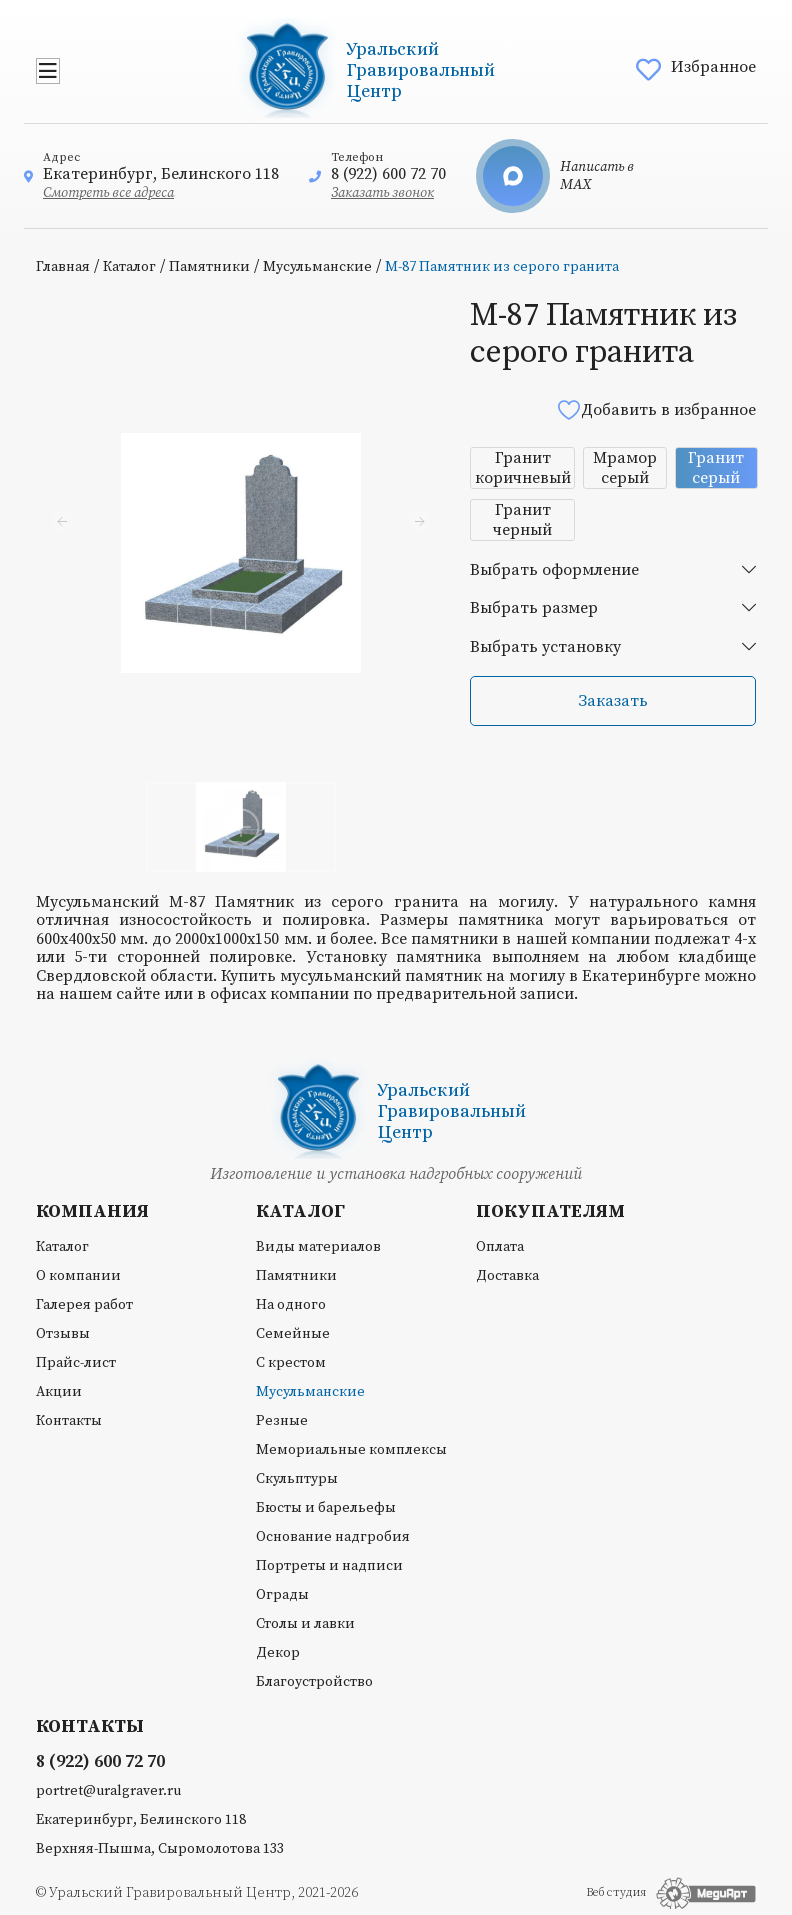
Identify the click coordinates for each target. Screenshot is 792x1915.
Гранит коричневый (523, 468)
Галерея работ (84, 1305)
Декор (278, 1653)
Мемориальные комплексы (351, 1450)
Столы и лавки (305, 1624)
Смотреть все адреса (108, 193)
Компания (92, 1212)
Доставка (507, 1276)
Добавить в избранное (656, 409)
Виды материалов (318, 1247)
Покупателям (550, 1212)
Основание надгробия (333, 1537)
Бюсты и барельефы (326, 1508)
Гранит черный (522, 520)
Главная (63, 267)
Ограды (282, 1595)
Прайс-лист (76, 1363)
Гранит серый (716, 468)
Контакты (69, 1421)
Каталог (129, 267)
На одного (291, 1305)
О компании (78, 1276)
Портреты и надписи (329, 1566)
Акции (59, 1392)
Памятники (209, 267)
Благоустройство (314, 1682)
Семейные (293, 1334)
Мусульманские (317, 267)
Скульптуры (297, 1479)
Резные (282, 1421)
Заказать (613, 701)
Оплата (500, 1247)
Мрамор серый (625, 468)
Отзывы (63, 1334)
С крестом (291, 1363)
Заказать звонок (382, 193)
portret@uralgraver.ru (108, 1791)
